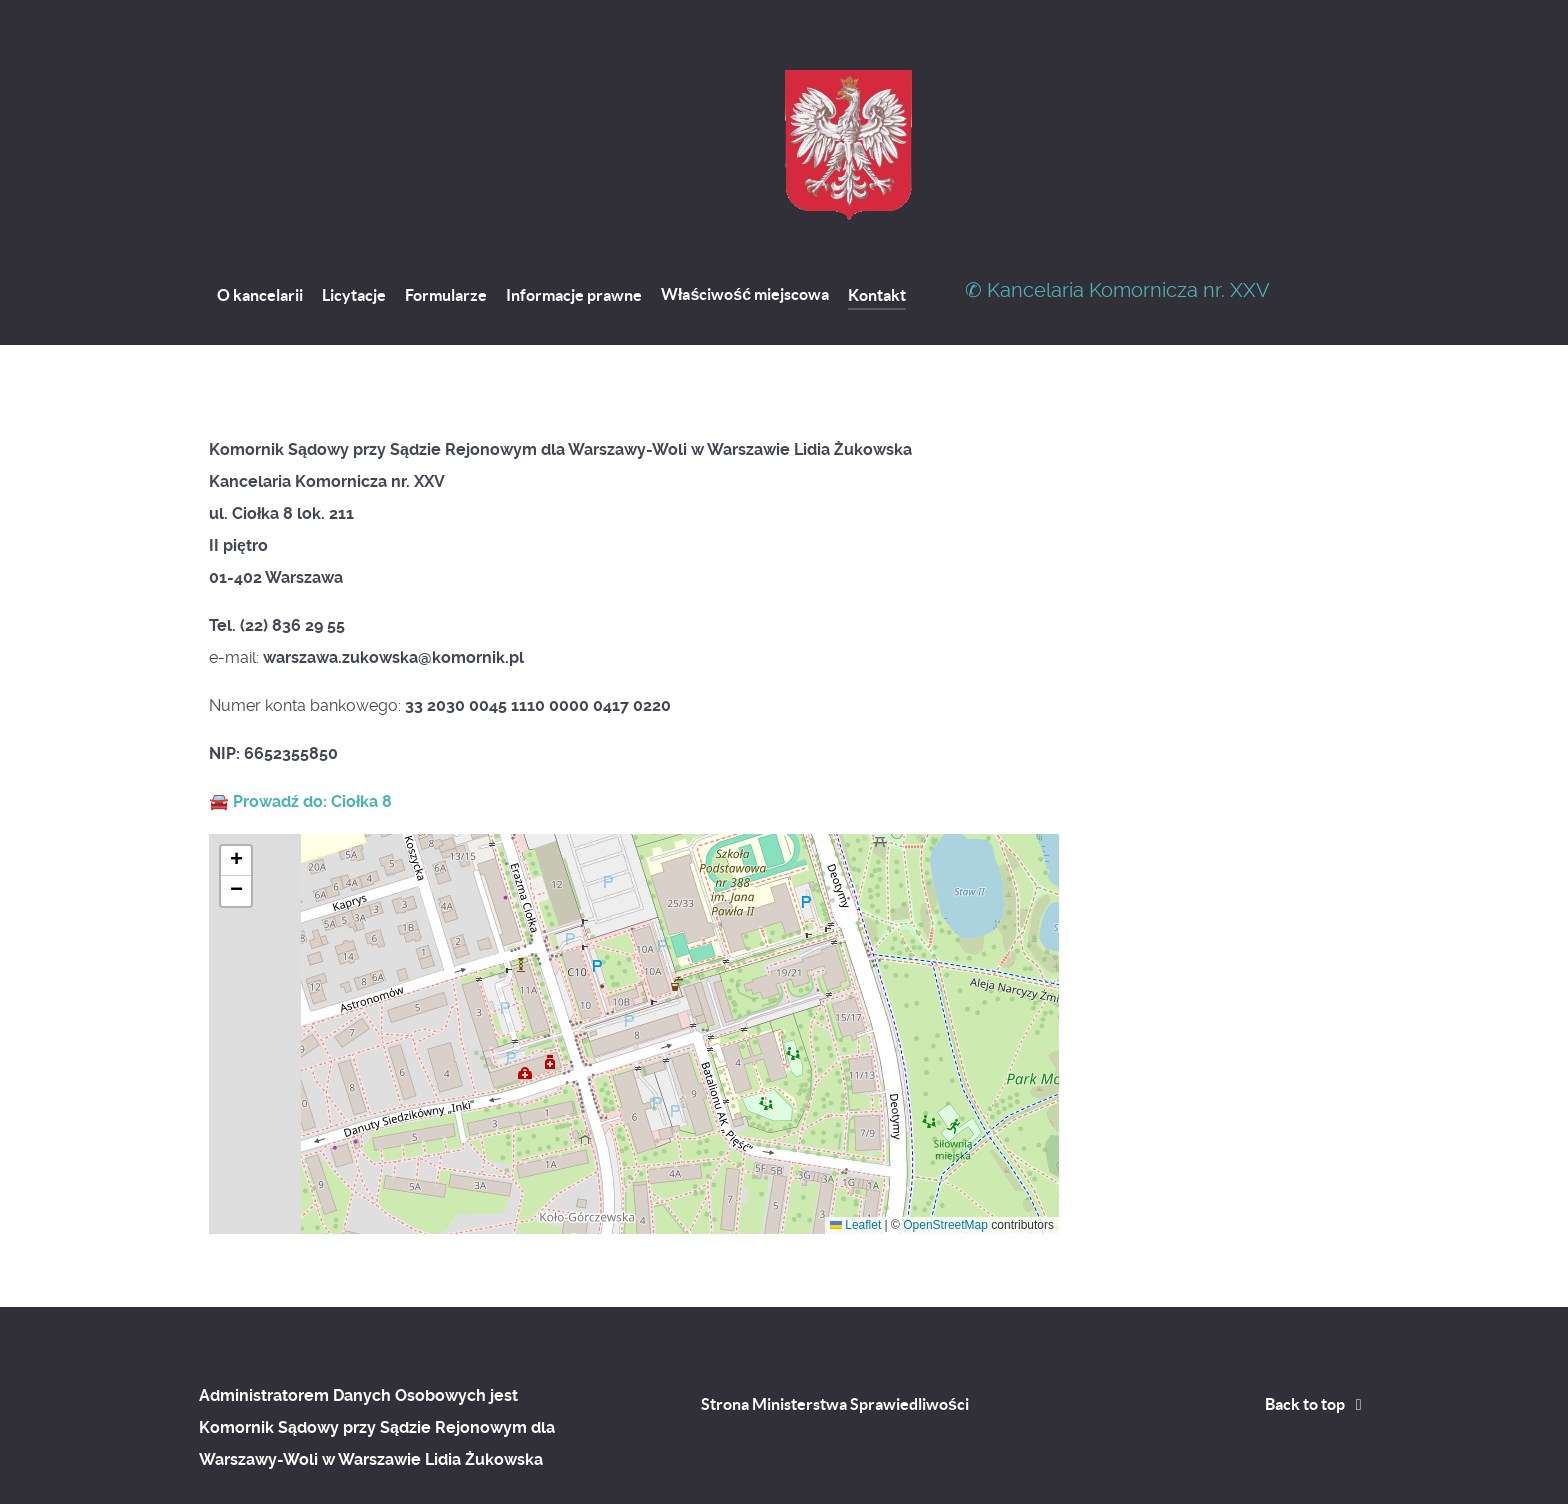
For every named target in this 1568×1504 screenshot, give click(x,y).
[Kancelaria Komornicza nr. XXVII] (850, 100)
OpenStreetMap (945, 1180)
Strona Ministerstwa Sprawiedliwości (835, 1359)
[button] (236, 816)
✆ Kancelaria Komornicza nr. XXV (1117, 245)
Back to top (1317, 1359)
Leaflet (855, 1180)
